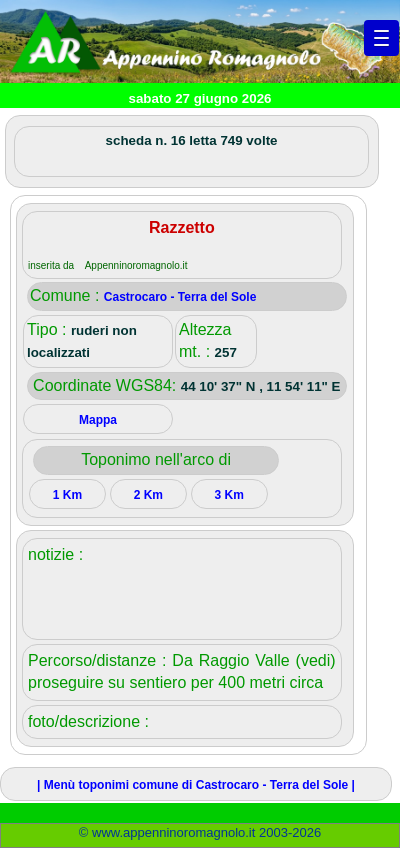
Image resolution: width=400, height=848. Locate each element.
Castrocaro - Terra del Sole (180, 297)
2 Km (148, 495)
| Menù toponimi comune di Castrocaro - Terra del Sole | (196, 785)
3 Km (229, 495)
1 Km (67, 495)
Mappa (98, 420)
